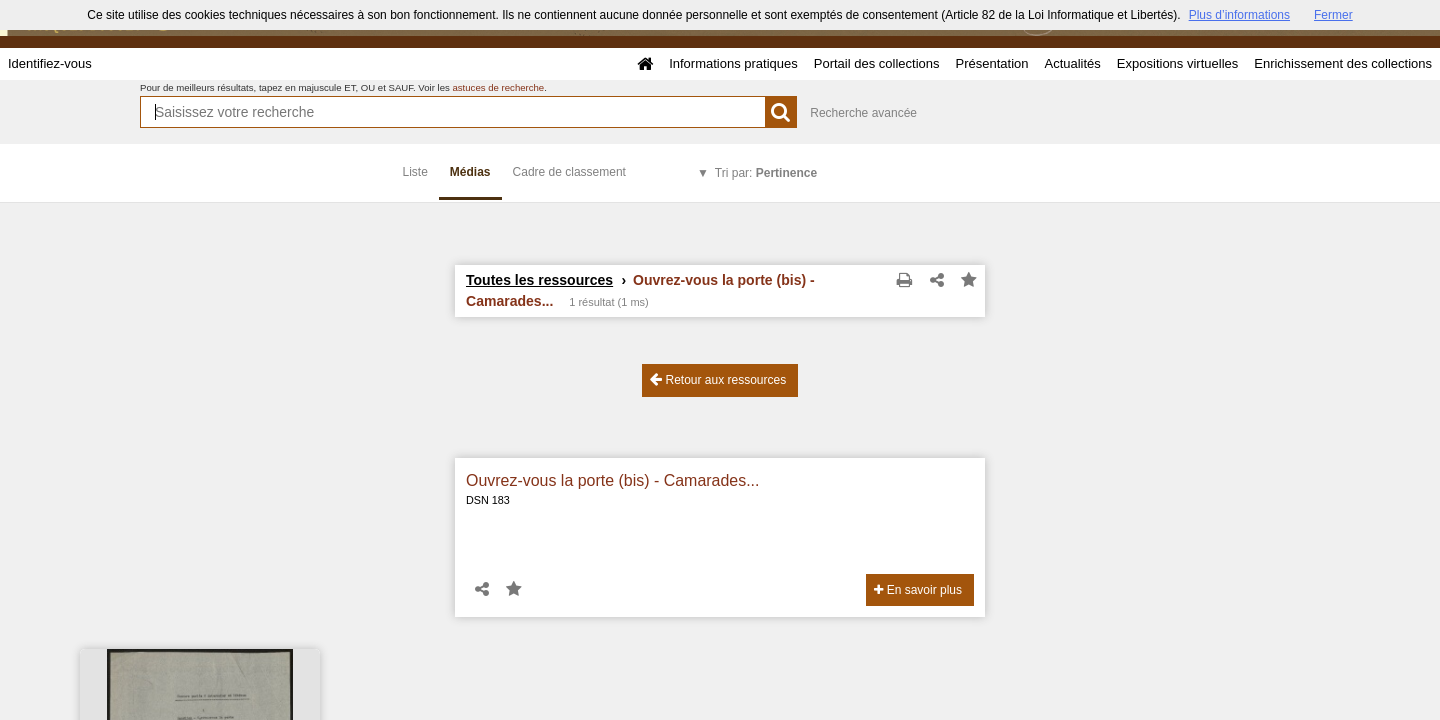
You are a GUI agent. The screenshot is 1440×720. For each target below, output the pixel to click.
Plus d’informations (1239, 15)
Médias (470, 172)
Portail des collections (877, 63)
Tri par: (766, 173)
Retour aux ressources (718, 379)
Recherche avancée (863, 113)
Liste (415, 172)
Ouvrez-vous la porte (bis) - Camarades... (612, 480)
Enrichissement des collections (1343, 63)
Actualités (1072, 63)
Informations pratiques (733, 63)
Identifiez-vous (50, 63)
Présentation (991, 63)
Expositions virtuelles (1177, 63)
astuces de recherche (498, 87)
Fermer (1333, 15)
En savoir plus (918, 590)
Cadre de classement (569, 172)
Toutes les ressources (539, 280)
